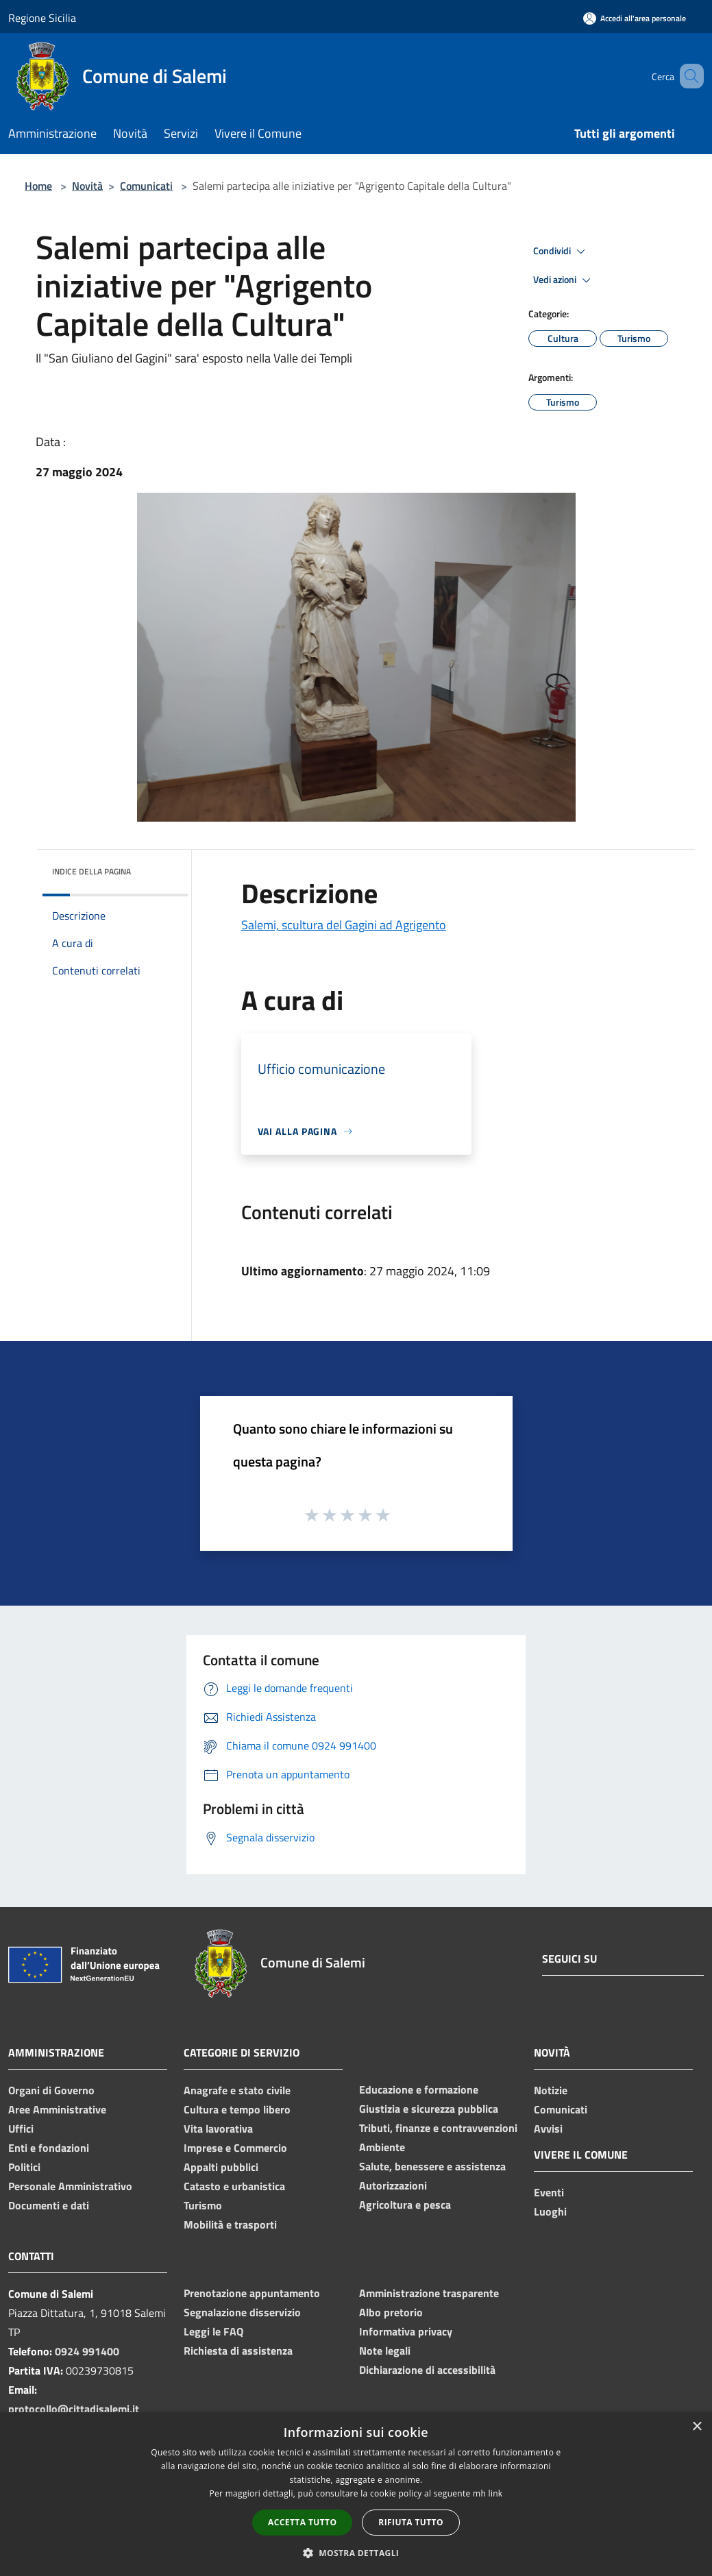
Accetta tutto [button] (302, 2522)
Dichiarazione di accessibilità (427, 2370)
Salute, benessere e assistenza (432, 2166)
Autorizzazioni (393, 2185)
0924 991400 (87, 2351)
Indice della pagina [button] (91, 871)
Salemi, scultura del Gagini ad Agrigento (343, 925)
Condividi (561, 251)
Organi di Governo (51, 2090)
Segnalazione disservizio (242, 2312)
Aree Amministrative (57, 2109)
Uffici (21, 2128)
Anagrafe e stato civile (237, 2090)
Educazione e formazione (418, 2089)
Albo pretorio (391, 2312)
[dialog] (356, 2494)
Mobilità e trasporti (230, 2224)
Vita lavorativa (218, 2128)
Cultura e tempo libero (237, 2109)
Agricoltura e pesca (405, 2204)
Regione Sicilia (42, 18)
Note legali (384, 2350)
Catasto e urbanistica (234, 2186)
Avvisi (548, 2128)
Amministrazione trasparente (429, 2293)
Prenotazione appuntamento (252, 2293)
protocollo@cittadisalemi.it (73, 2409)
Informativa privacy (405, 2331)
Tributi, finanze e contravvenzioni (438, 2128)
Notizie (550, 2090)
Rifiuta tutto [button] (410, 2522)
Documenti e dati (48, 2205)
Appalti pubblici (221, 2167)
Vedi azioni (564, 280)
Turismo (203, 2205)
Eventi (549, 2192)
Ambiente (382, 2147)
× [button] (696, 2427)
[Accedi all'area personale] (634, 18)
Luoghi (550, 2211)
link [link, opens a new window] (496, 2493)
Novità (87, 185)
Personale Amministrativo (70, 2186)
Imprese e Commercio (235, 2147)
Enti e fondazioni (48, 2147)
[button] (356, 2553)
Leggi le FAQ (213, 2331)
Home (38, 185)
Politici (24, 2167)
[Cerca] (687, 76)
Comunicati (146, 185)
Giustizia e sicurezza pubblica (428, 2108)
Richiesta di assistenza (238, 2350)
